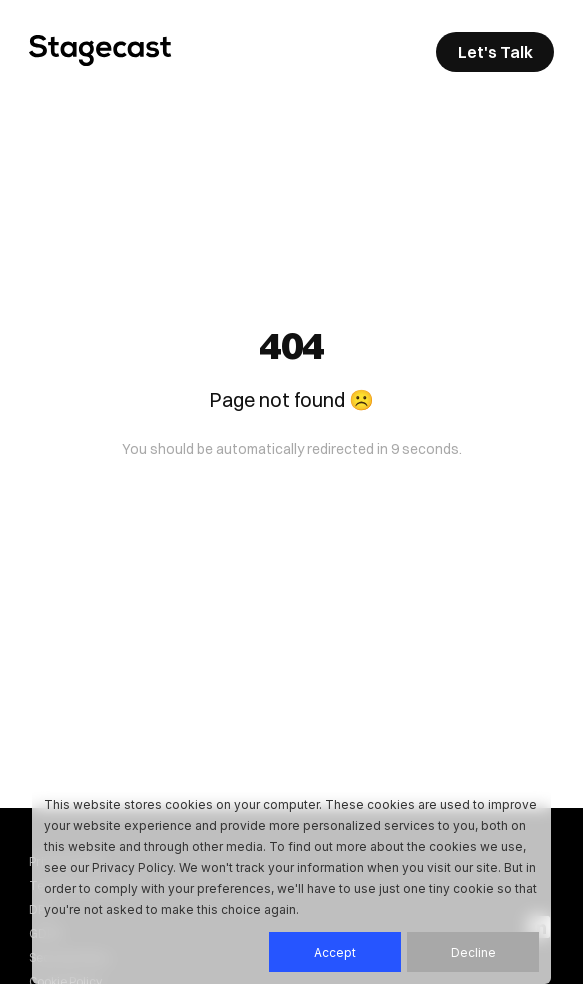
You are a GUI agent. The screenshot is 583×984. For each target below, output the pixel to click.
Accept (335, 952)
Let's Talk (495, 52)
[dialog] (291, 883)
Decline (473, 952)
